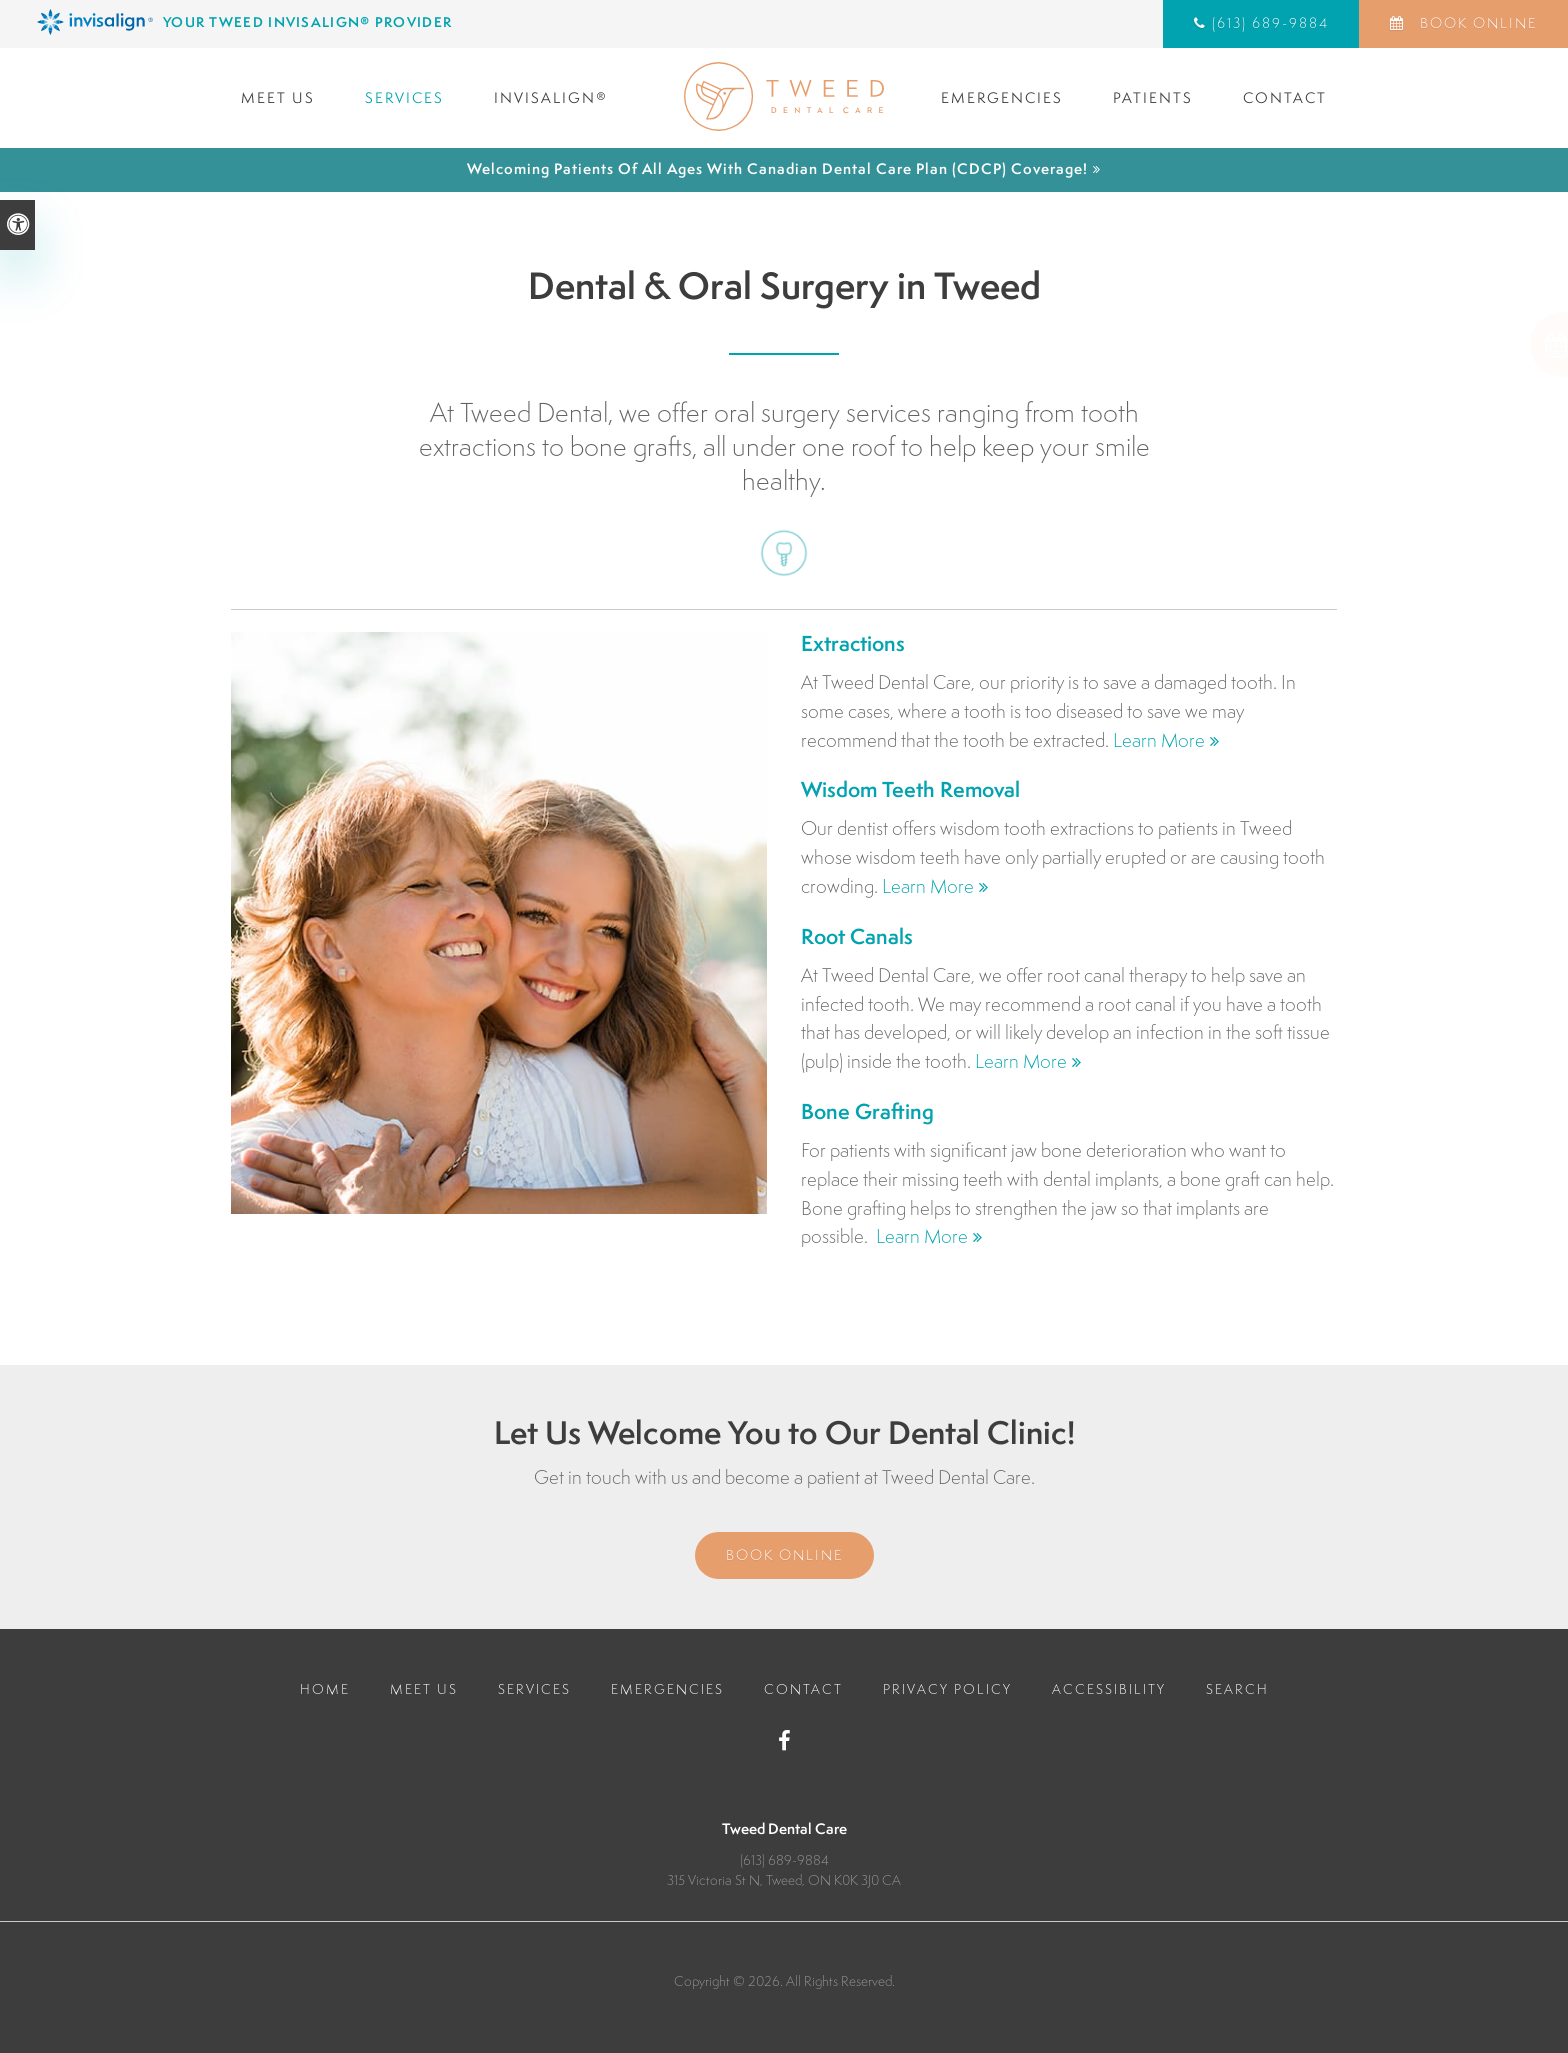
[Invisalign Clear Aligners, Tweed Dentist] (407, 22)
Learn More (1159, 740)
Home (325, 1689)
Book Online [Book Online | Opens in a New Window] (1476, 23)
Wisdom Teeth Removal (910, 789)
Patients (1153, 97)
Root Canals (857, 936)
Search (1237, 1689)
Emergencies (1002, 97)
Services (404, 97)
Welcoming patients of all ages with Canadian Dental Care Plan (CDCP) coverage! (777, 168)
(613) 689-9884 (1270, 23)
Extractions (853, 643)
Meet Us (278, 97)
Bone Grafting (867, 1111)
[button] (1477, 344)
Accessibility (1109, 1689)
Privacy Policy (947, 1689)
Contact (1285, 97)
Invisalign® (551, 97)
